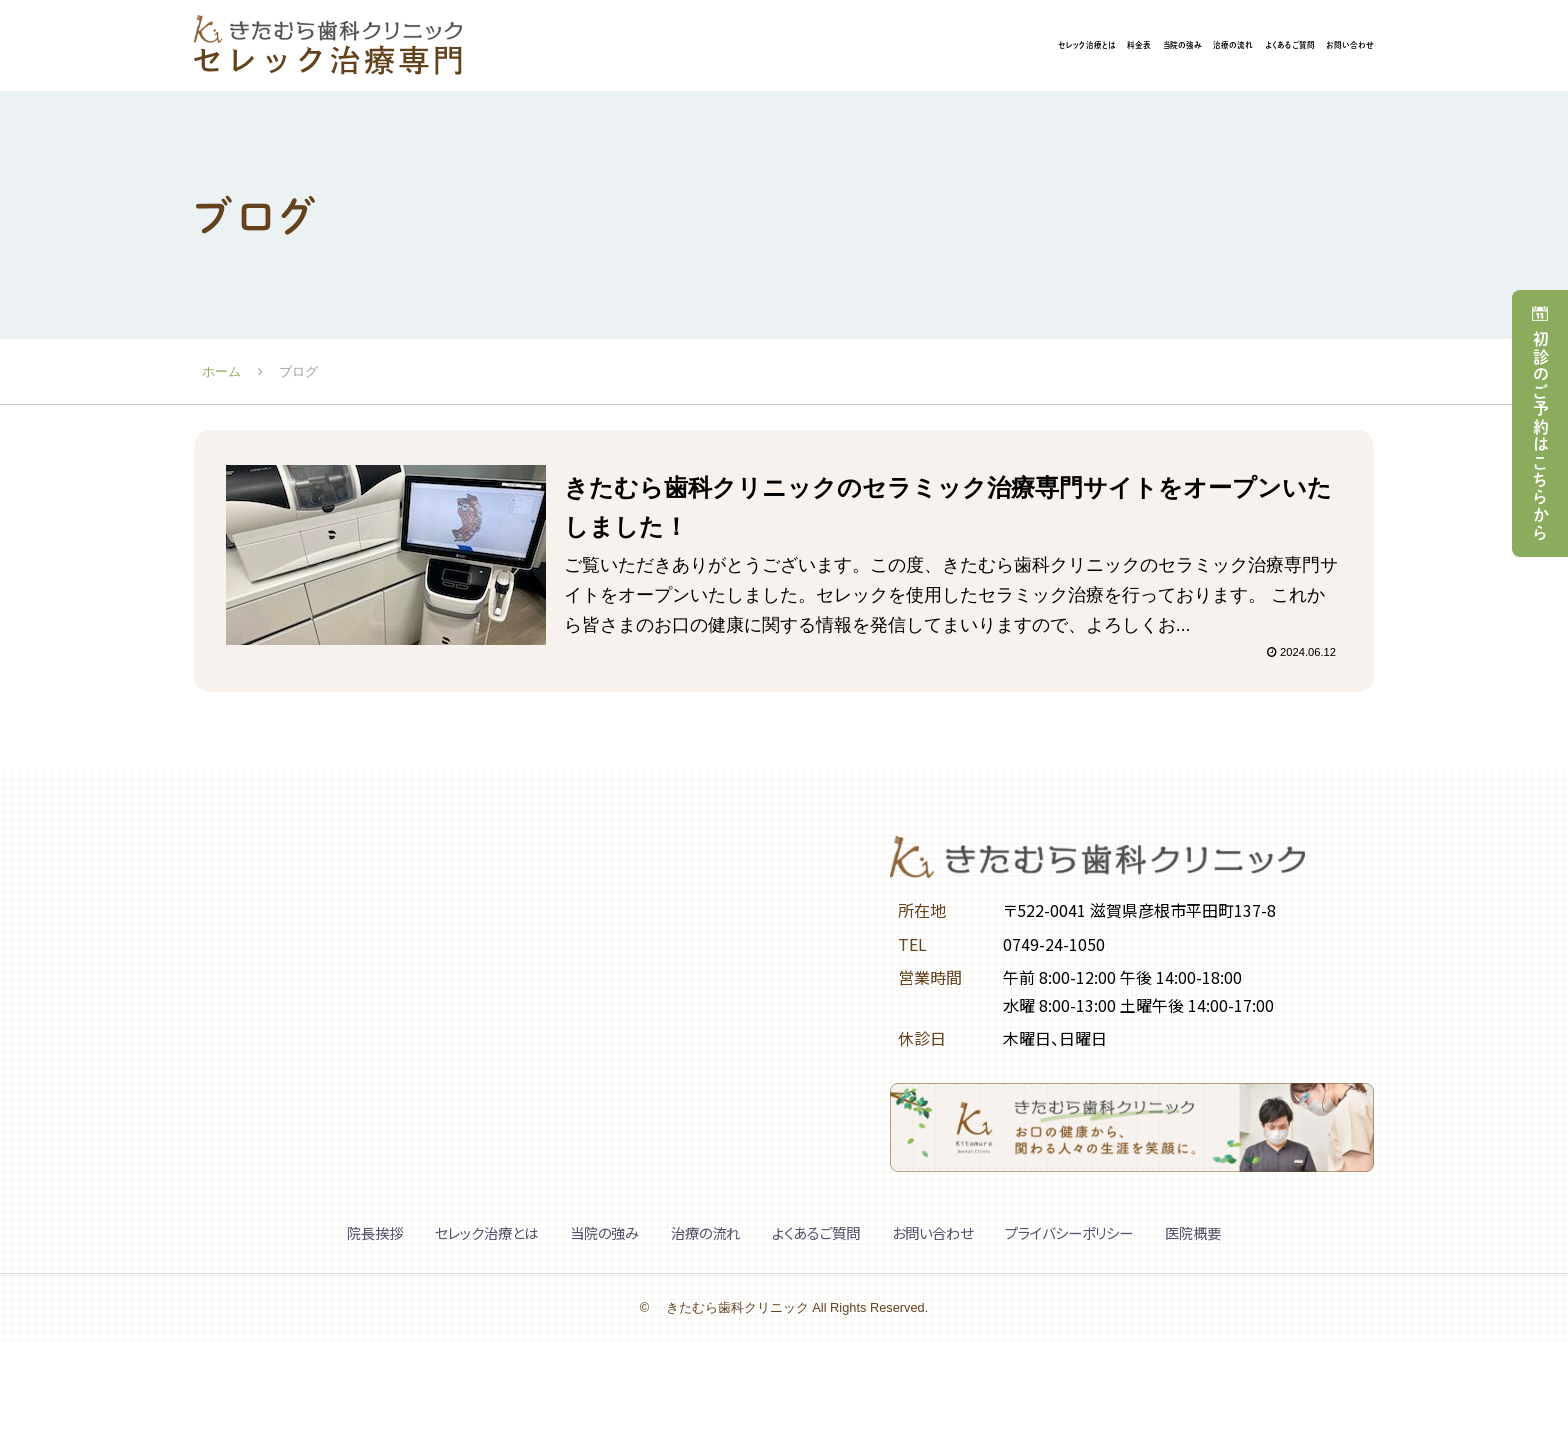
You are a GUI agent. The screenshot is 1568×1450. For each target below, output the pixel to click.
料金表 (843, 47)
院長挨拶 (375, 1236)
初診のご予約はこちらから (1541, 435)
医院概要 (1193, 1236)
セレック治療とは (725, 47)
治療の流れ (1057, 47)
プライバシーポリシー (1069, 1236)
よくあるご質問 (1184, 47)
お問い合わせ (1320, 47)
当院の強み (941, 47)
